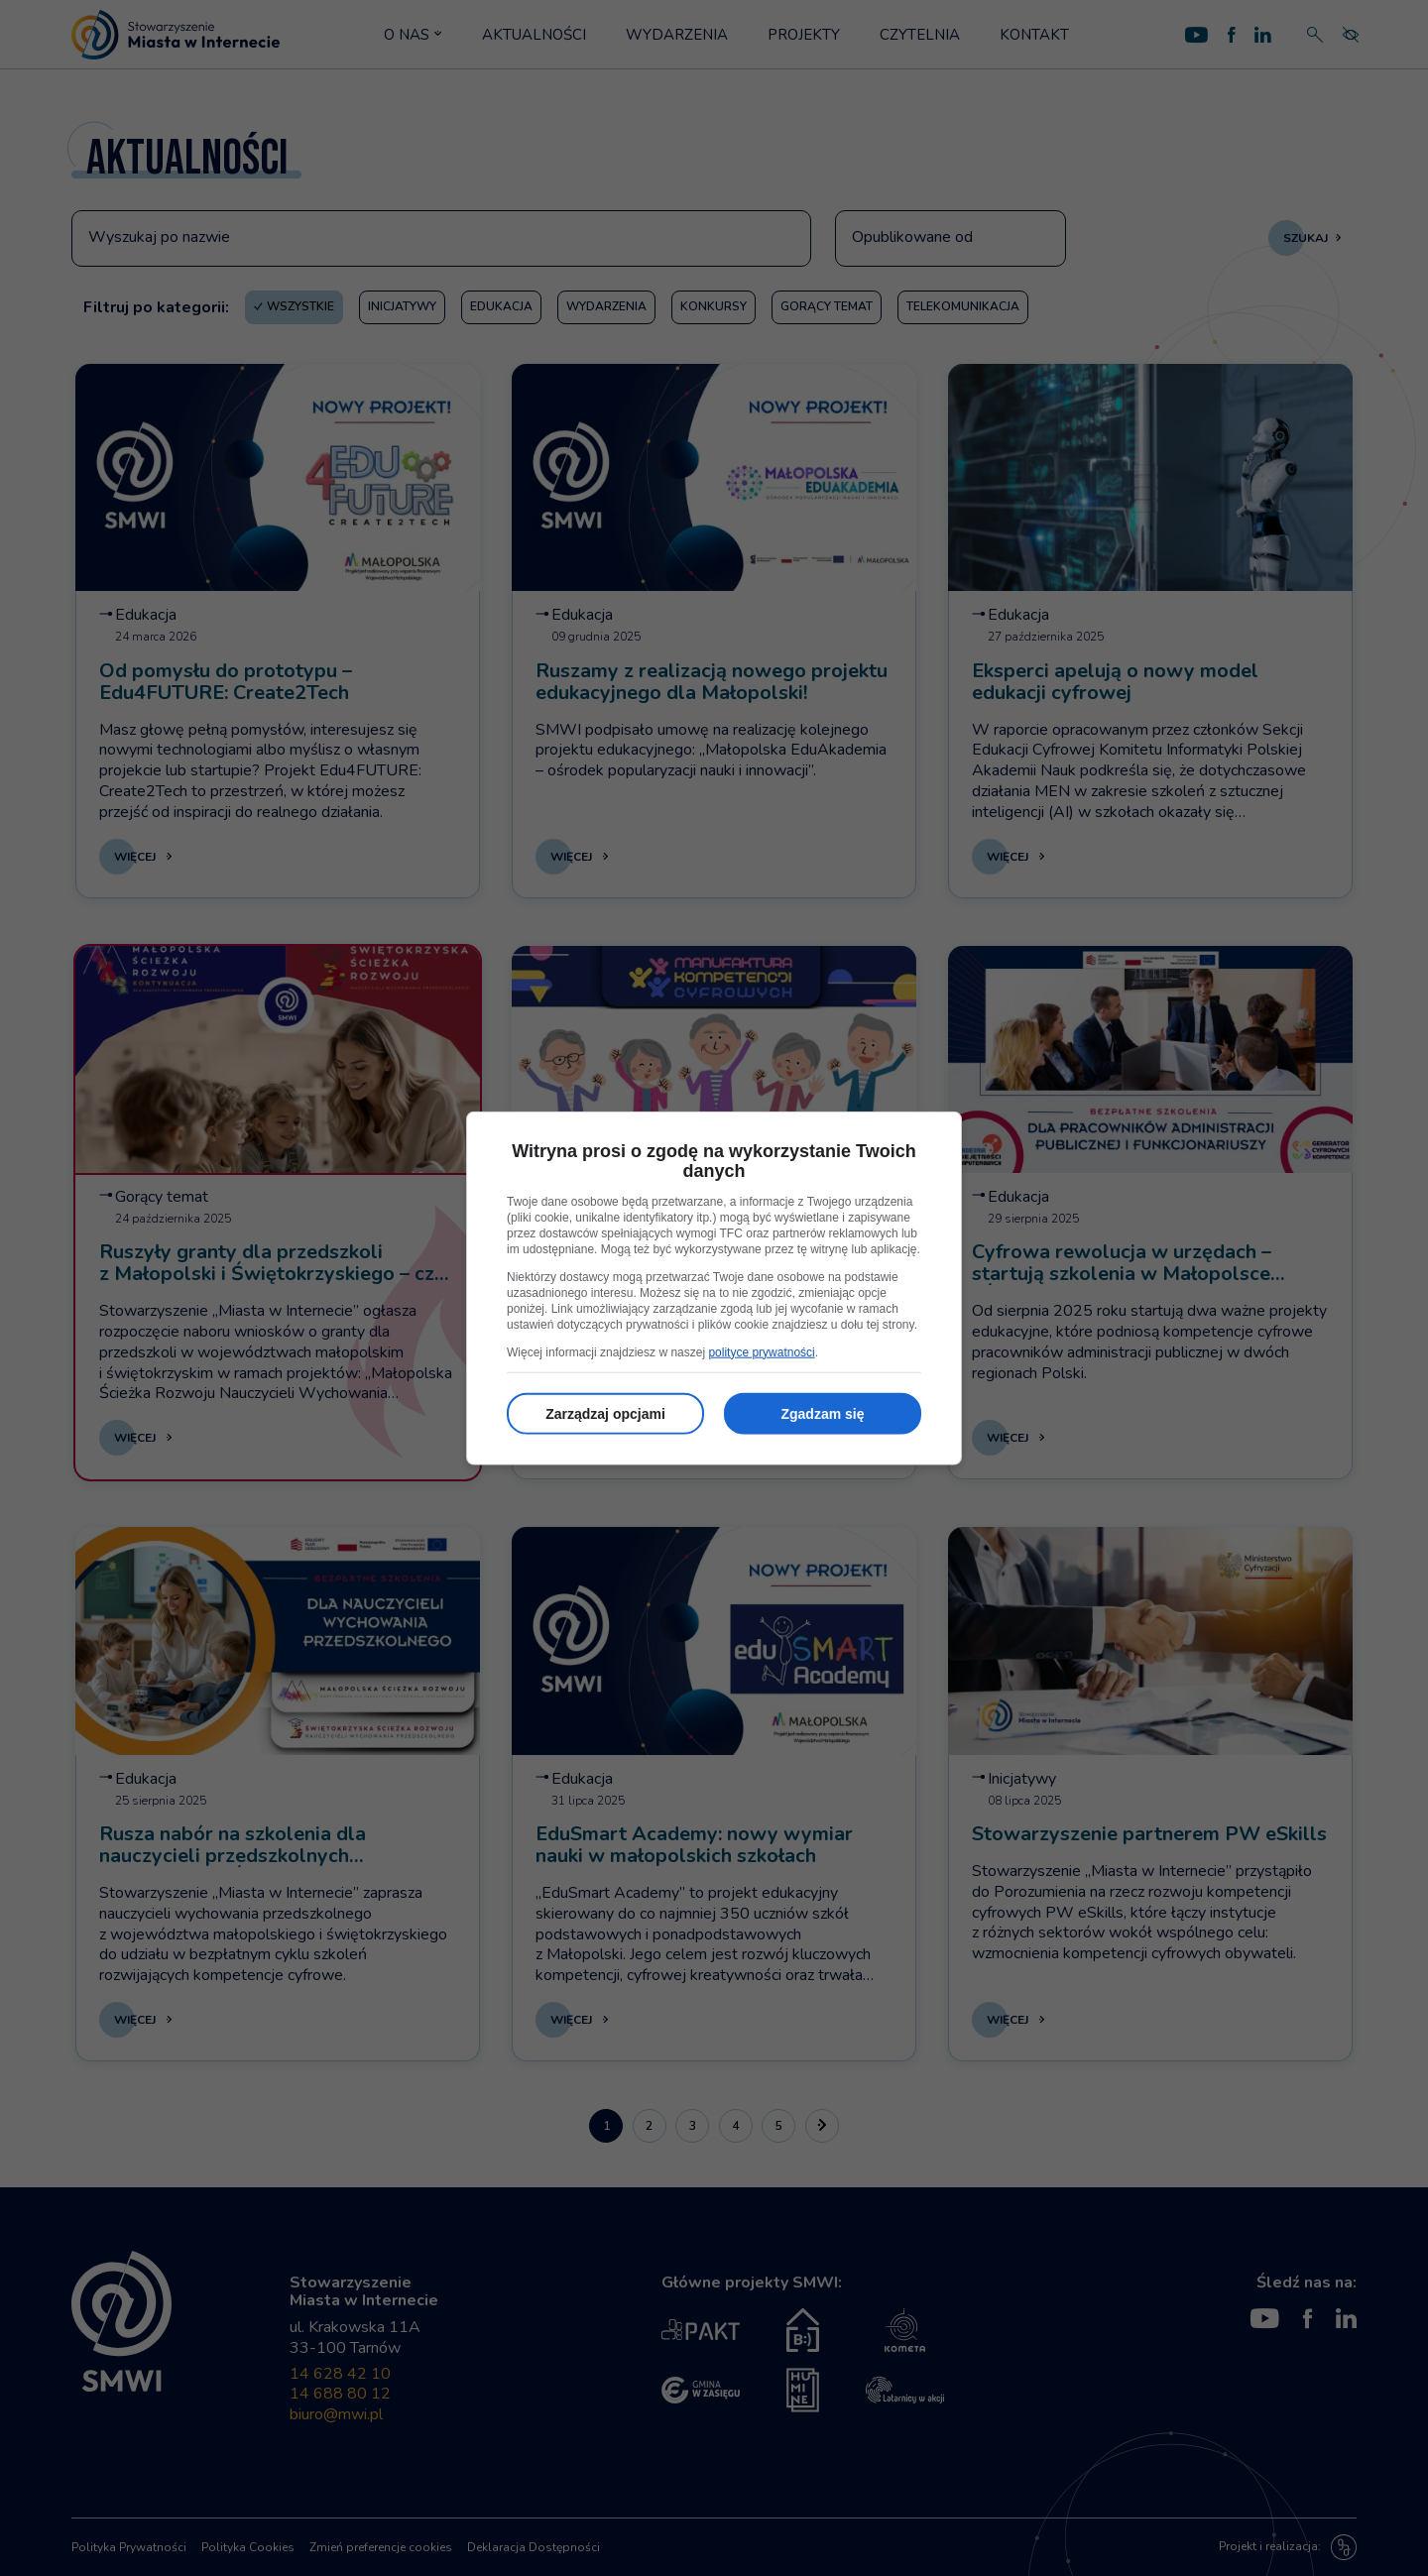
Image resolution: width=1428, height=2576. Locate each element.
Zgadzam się (822, 1413)
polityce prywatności (761, 1351)
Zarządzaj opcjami (605, 1413)
